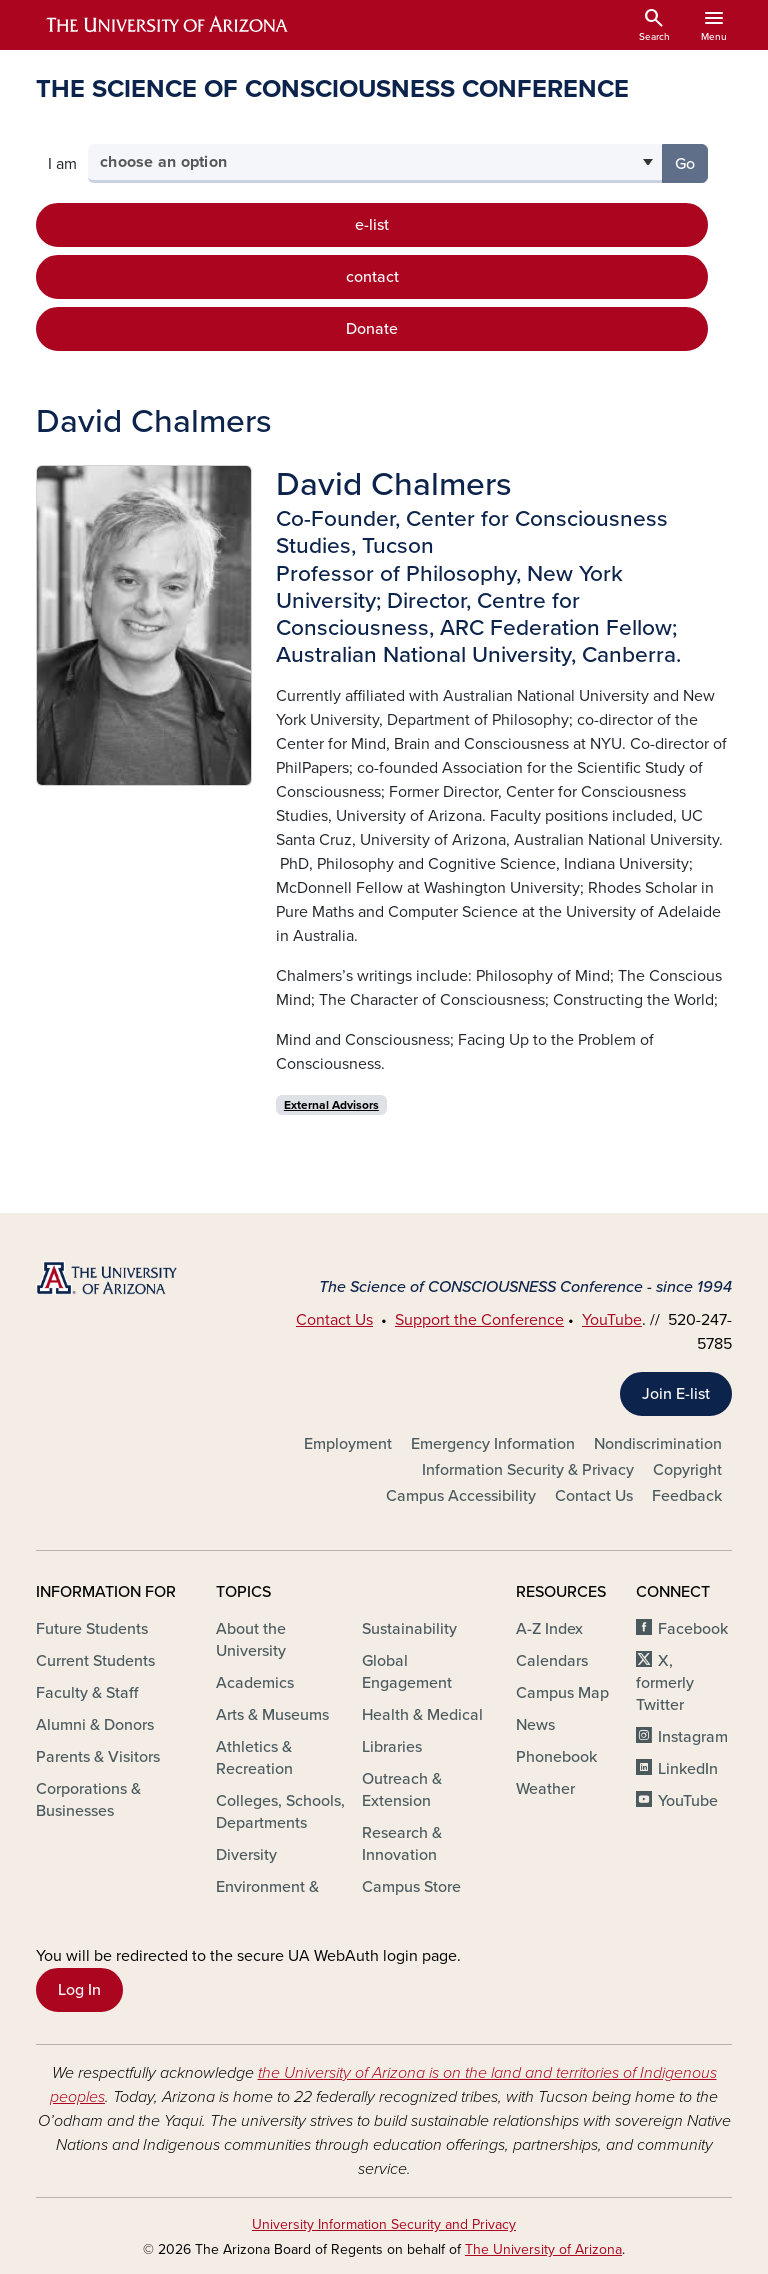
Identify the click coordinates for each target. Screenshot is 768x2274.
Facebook (693, 1629)
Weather (545, 1789)
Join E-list (676, 1394)
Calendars (552, 1661)
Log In (79, 1990)
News (535, 1725)
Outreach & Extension (402, 1790)
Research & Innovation (402, 1844)
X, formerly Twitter (665, 1683)
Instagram (693, 1737)
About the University (251, 1640)
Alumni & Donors (95, 1725)
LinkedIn (688, 1769)
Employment (348, 1444)
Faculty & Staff (87, 1693)
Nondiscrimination (658, 1444)
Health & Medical (422, 1715)
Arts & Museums (272, 1715)
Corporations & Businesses (88, 1800)
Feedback (687, 1496)
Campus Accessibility (461, 1496)
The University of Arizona (543, 2249)
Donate (372, 329)
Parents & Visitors (98, 1757)
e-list (372, 225)
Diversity (246, 1855)
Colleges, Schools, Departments (280, 1812)
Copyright (687, 1470)
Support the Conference (479, 1320)
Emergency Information (493, 1444)
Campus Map (562, 1693)
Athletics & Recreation (254, 1758)
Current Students (95, 1661)
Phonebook (556, 1757)
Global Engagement (407, 1672)
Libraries (392, 1747)
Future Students (92, 1629)
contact (372, 277)
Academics (255, 1683)
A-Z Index (549, 1629)
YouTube (612, 1320)
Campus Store (411, 1887)
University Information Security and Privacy (384, 2224)
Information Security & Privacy (528, 1470)
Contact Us (334, 1320)
